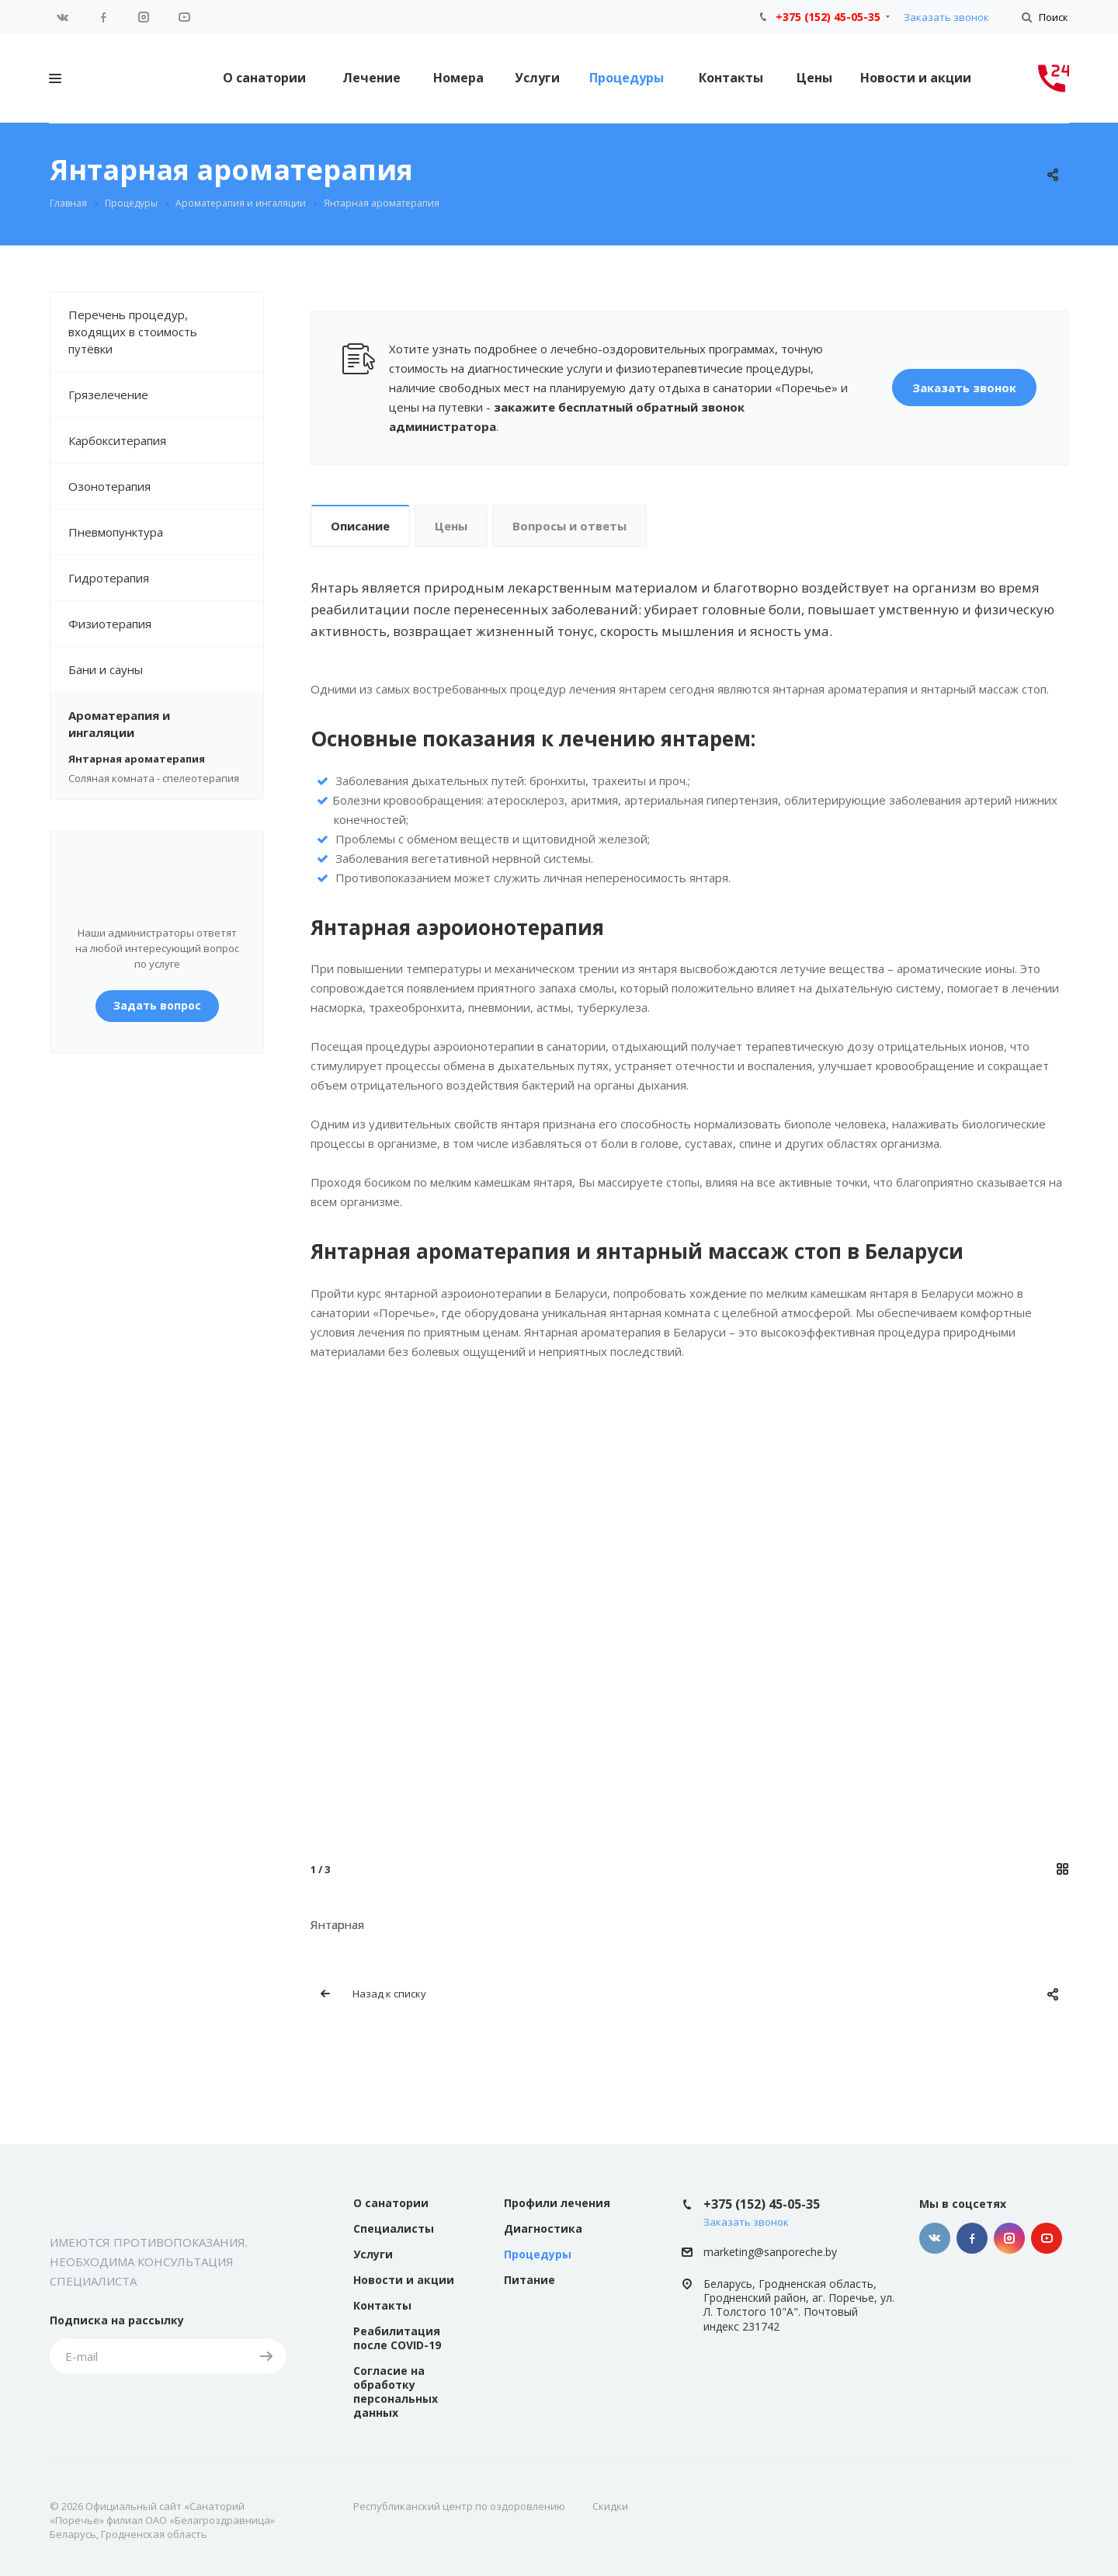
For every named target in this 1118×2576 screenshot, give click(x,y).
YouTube (184, 17)
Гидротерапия (165, 577)
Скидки (610, 2506)
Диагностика (543, 2228)
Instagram (143, 17)
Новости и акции (915, 77)
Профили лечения (557, 2202)
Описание (360, 526)
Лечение (371, 77)
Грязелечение (165, 394)
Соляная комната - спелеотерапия (153, 778)
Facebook (103, 17)
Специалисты (393, 2228)
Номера (458, 77)
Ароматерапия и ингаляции (165, 724)
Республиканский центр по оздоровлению (459, 2506)
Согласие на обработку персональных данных (395, 2391)
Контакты (731, 77)
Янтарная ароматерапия (136, 759)
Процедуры (626, 77)
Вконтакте (63, 17)
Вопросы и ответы (569, 526)
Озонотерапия (165, 486)
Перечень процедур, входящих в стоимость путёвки (165, 331)
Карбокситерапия (165, 440)
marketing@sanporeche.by (770, 2251)
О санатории (264, 77)
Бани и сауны (165, 669)
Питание (529, 2279)
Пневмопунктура (165, 531)
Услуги (537, 77)
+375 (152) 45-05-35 (828, 16)
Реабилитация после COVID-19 (397, 2338)
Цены (814, 77)
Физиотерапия (165, 623)
